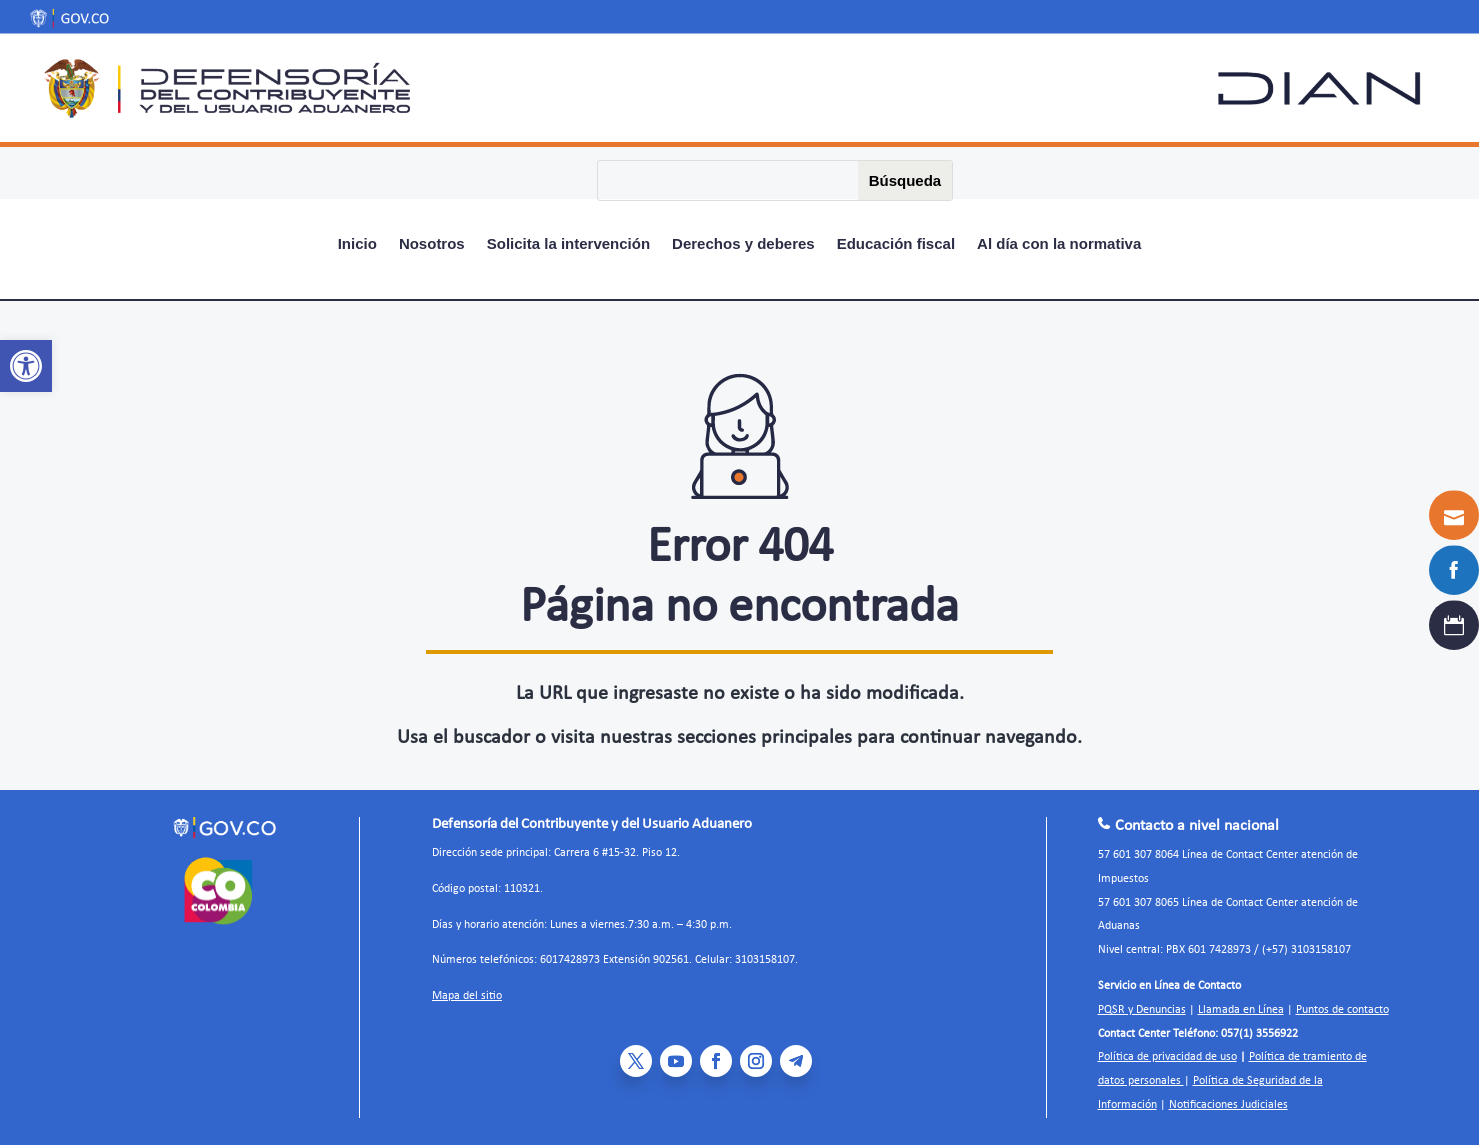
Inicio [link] (357, 244)
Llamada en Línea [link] (1241, 1010)
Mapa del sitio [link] (467, 996)
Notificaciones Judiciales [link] (1228, 1105)
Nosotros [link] (432, 244)
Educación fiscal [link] (896, 244)
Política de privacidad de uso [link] (1167, 1057)
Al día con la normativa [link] (1059, 244)
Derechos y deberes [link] (743, 244)
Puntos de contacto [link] (1342, 1010)
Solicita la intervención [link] (568, 244)
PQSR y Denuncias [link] (1142, 1010)
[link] (26, 366)
